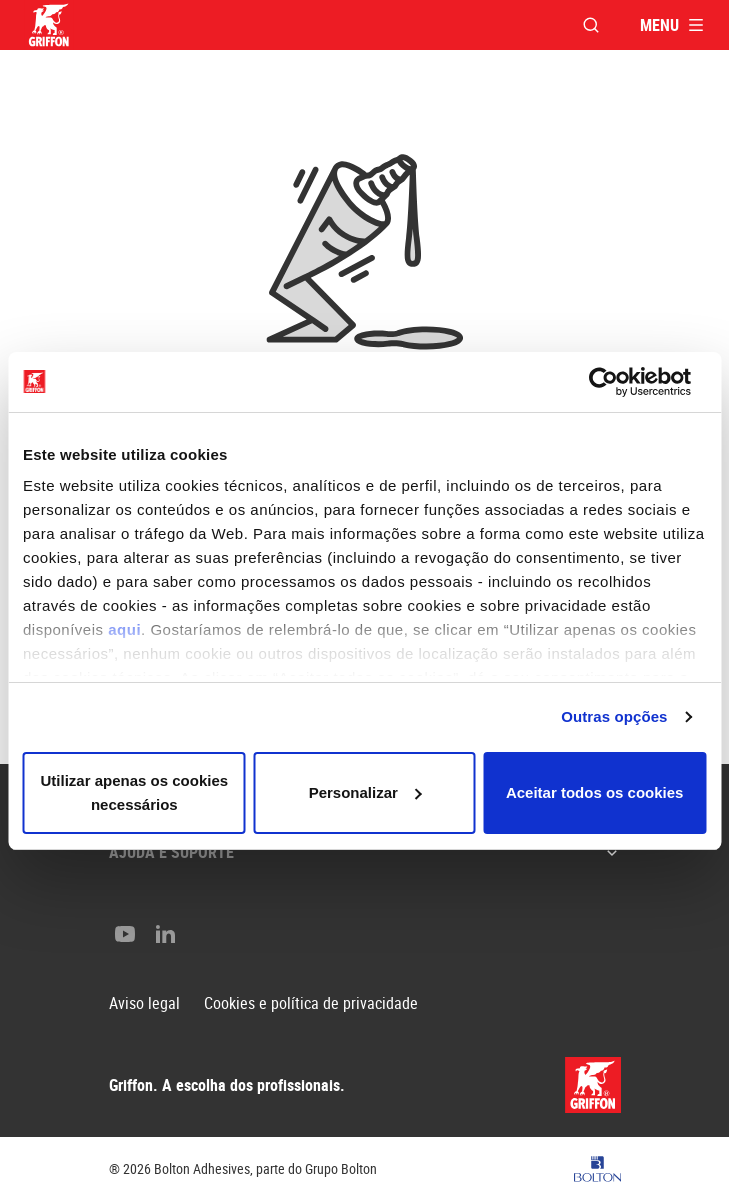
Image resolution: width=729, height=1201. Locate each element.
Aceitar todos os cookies (595, 792)
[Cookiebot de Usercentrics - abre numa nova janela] (618, 382)
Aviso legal (144, 1003)
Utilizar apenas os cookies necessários (135, 792)
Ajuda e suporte (365, 852)
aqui (124, 629)
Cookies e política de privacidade (311, 1003)
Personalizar (365, 792)
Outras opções (614, 716)
